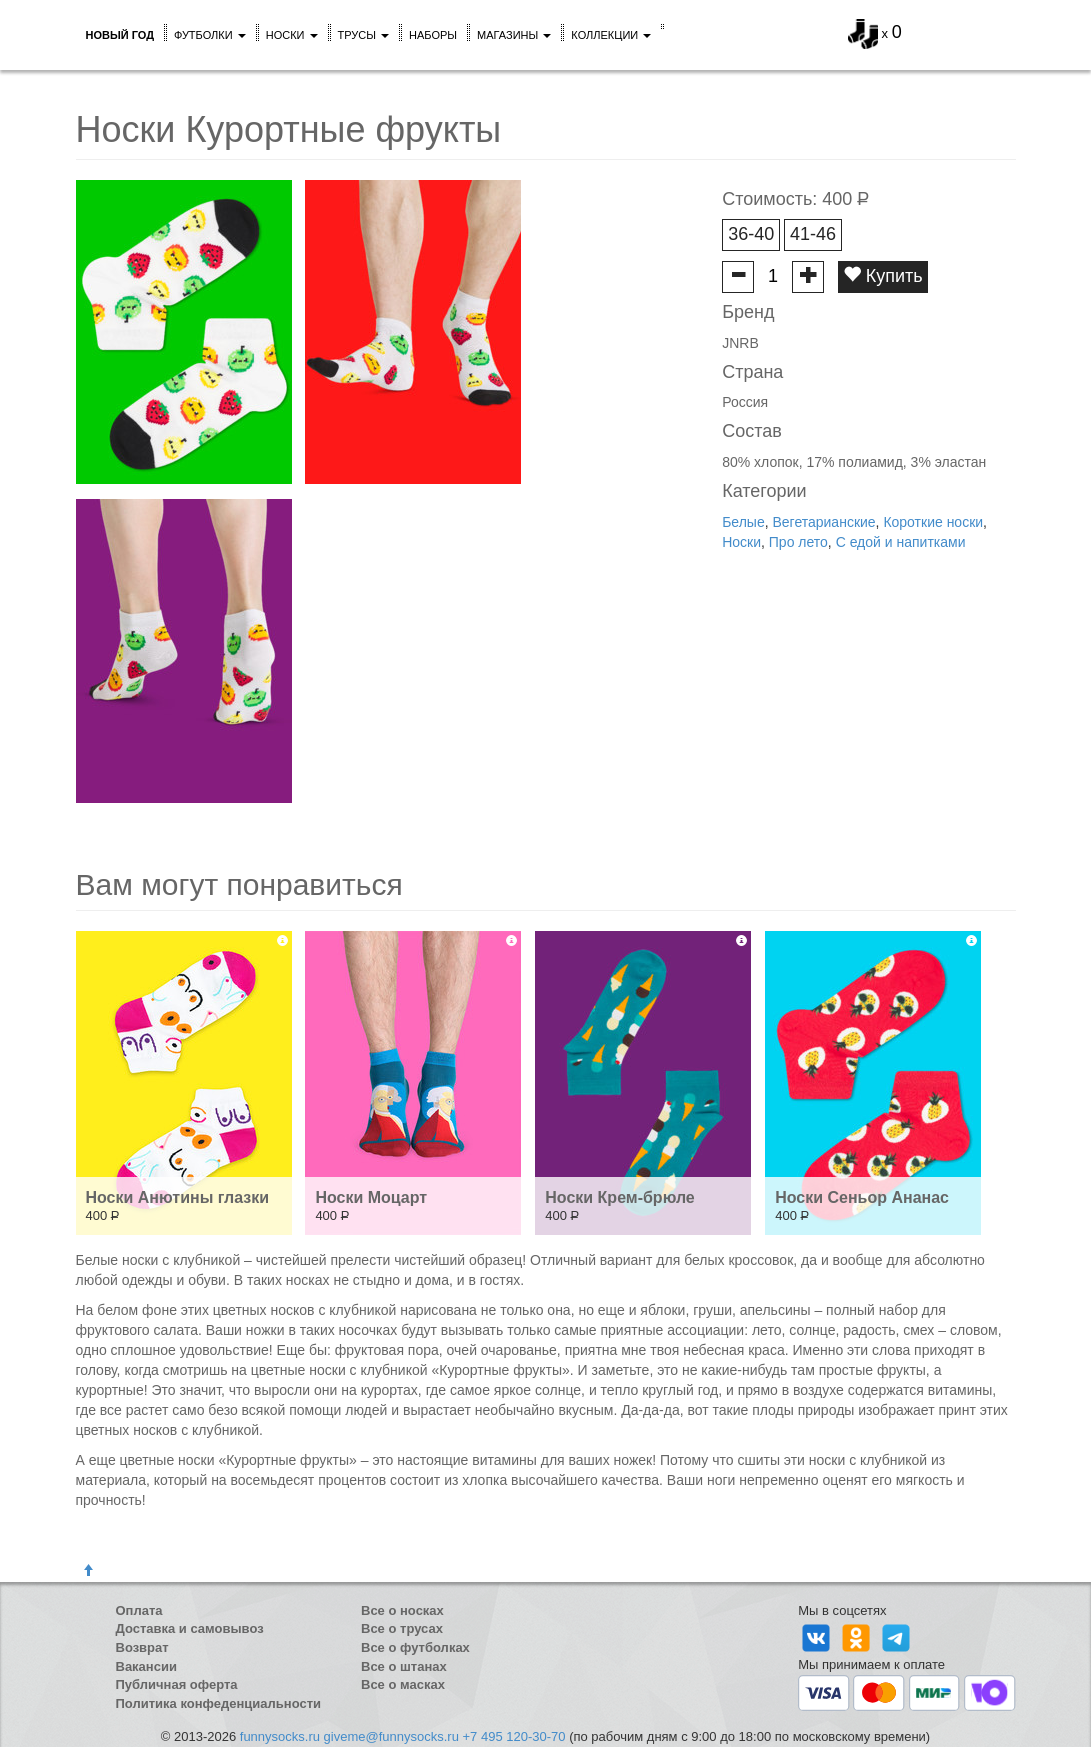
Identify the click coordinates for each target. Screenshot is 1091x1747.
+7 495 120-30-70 (514, 1736)
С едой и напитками (901, 542)
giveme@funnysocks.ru (391, 1736)
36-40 (751, 234)
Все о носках (402, 1610)
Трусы (364, 35)
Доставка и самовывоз (190, 1628)
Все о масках (403, 1684)
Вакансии (146, 1666)
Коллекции (611, 35)
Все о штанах (404, 1666)
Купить (883, 275)
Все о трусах (402, 1628)
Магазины (514, 35)
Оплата (139, 1610)
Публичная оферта (177, 1684)
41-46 (813, 234)
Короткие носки (933, 522)
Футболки (210, 35)
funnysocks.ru (280, 1736)
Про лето (798, 542)
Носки (292, 35)
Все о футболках (415, 1647)
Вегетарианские (823, 522)
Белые (743, 522)
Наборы (433, 35)
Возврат (142, 1647)
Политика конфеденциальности (219, 1703)
